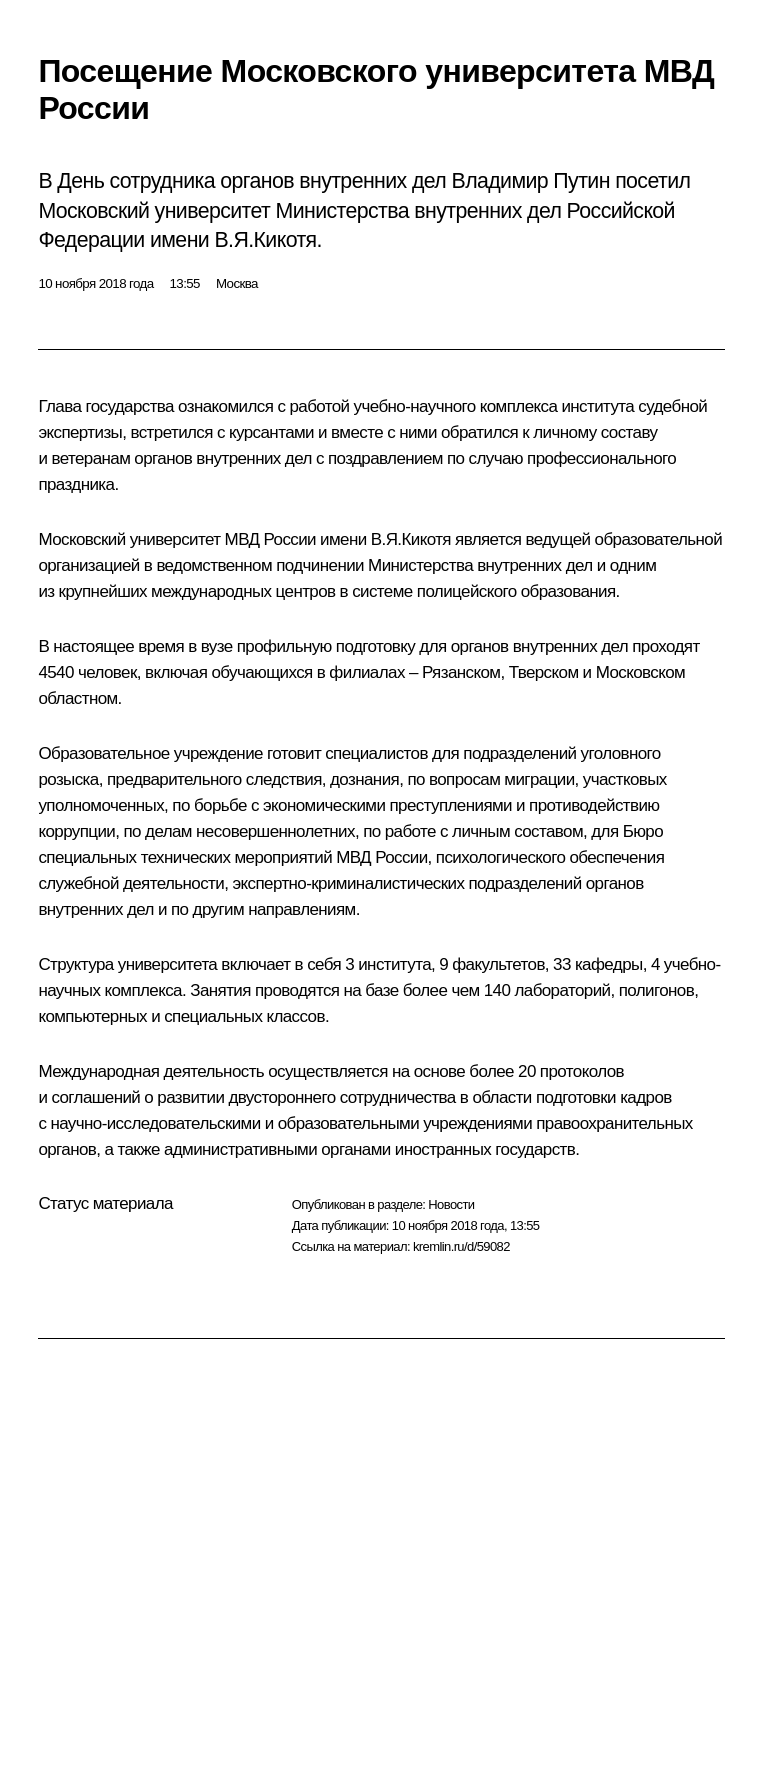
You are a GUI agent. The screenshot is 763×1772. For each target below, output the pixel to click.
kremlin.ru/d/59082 (461, 1246)
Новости (451, 1204)
